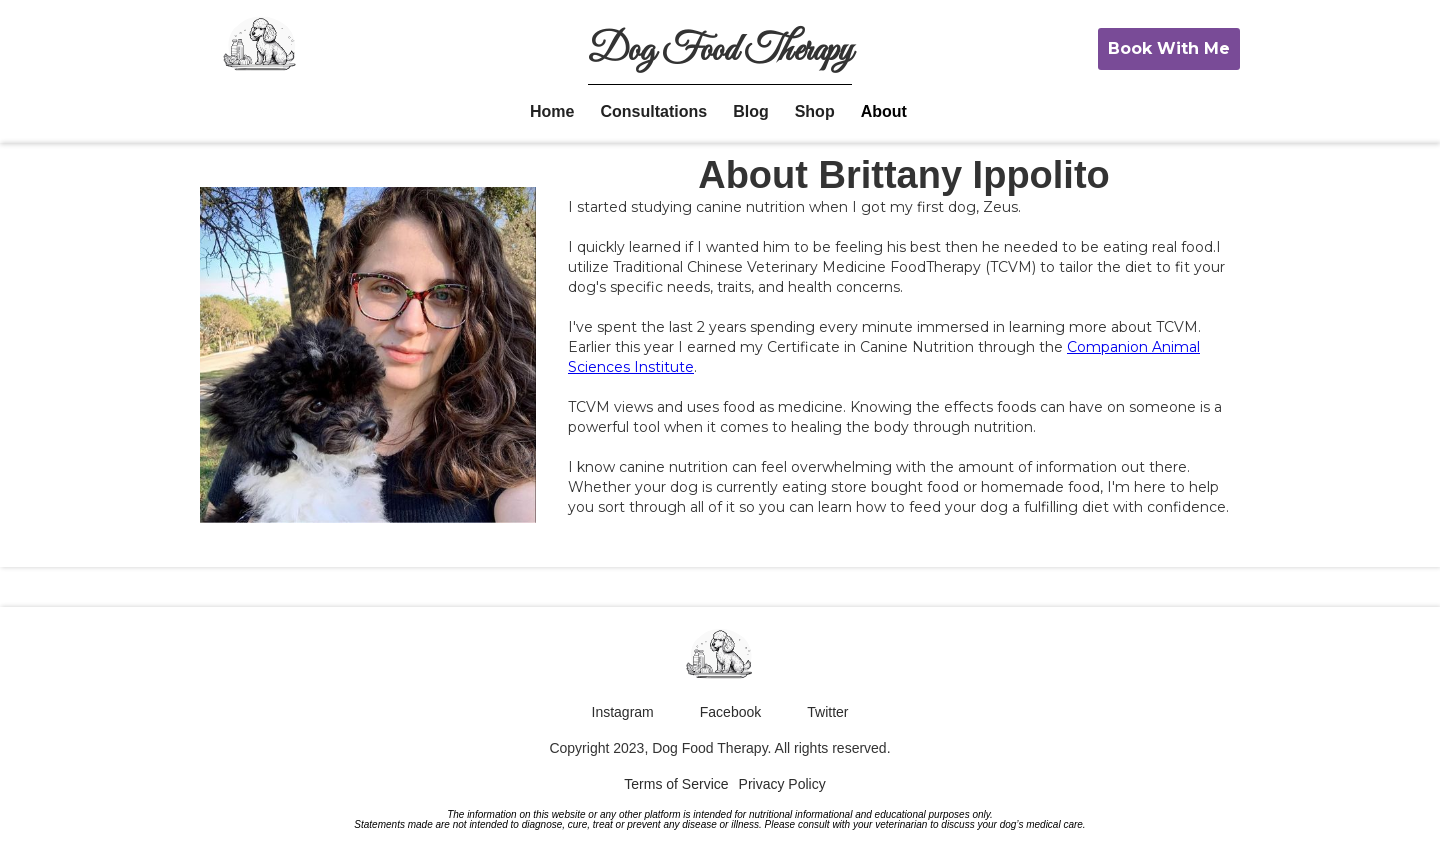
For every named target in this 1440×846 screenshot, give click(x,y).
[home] (260, 47)
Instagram (623, 712)
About (884, 111)
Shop (815, 111)
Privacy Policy (782, 784)
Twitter (827, 712)
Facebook (730, 712)
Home (552, 111)
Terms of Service (676, 784)
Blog (751, 111)
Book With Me (1169, 48)
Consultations (653, 111)
